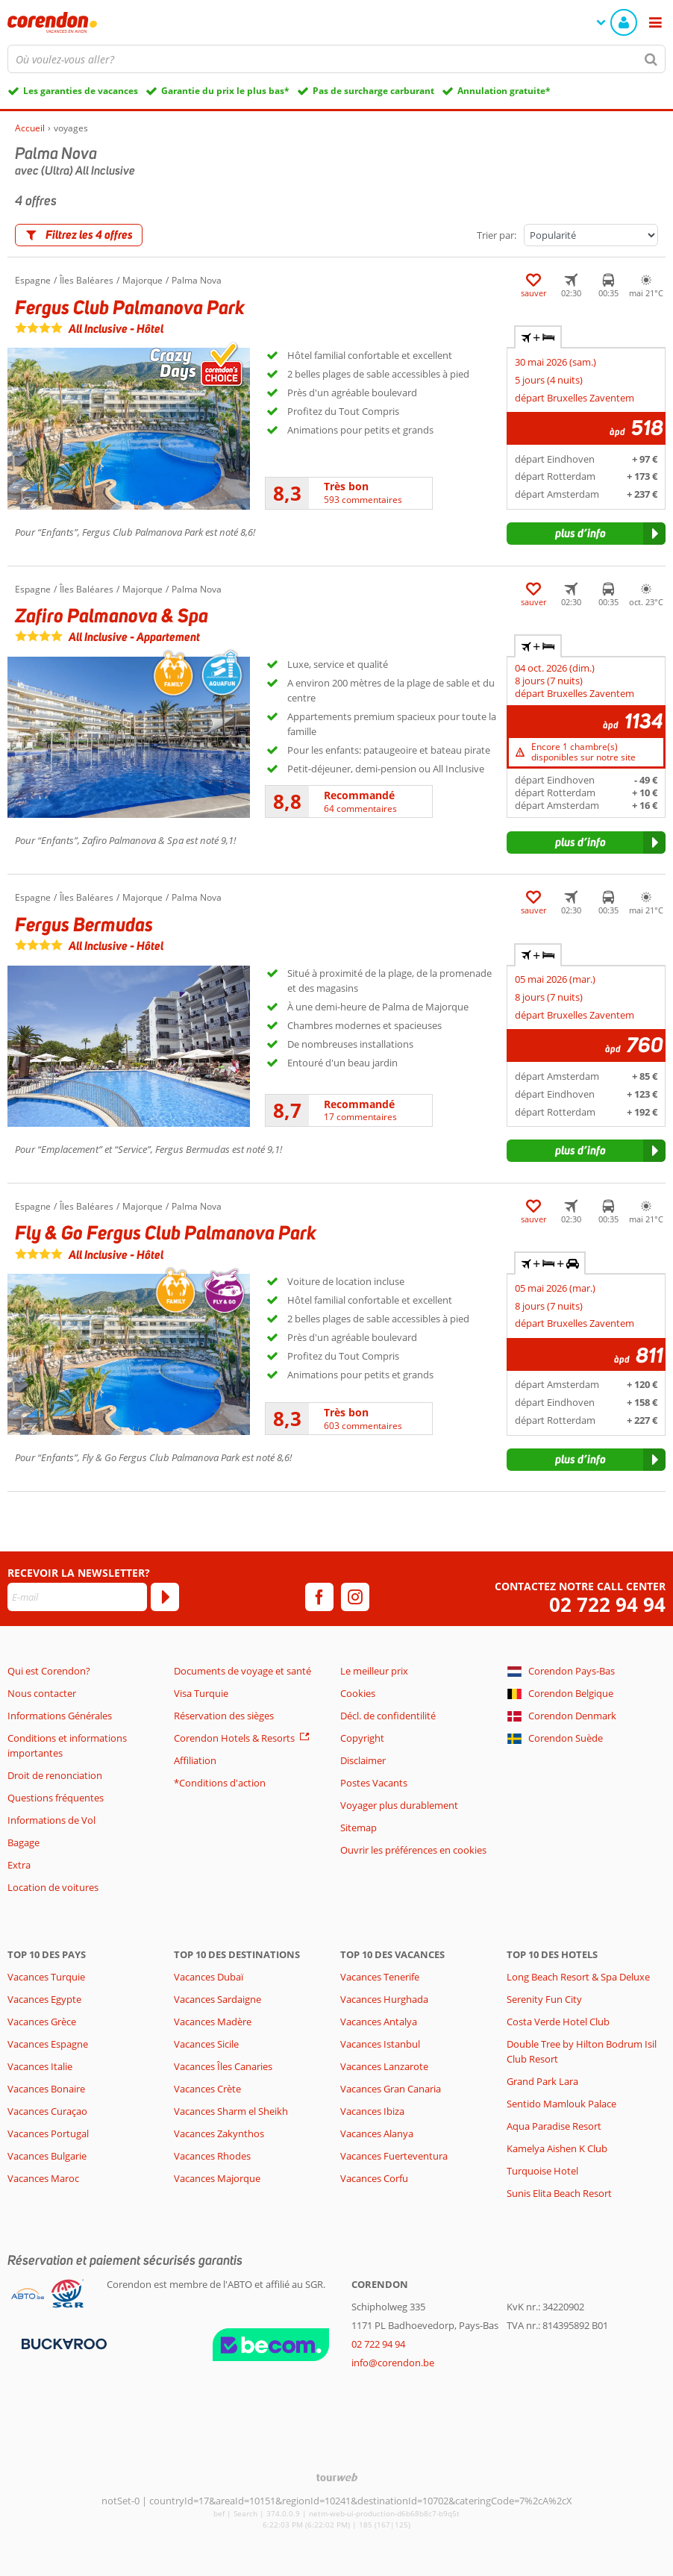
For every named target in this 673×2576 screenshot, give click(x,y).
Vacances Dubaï (208, 1976)
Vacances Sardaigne (217, 1999)
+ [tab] (538, 337)
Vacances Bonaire (46, 2088)
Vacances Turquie (46, 1976)
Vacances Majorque (217, 2178)
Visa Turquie (201, 1693)
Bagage (23, 1842)
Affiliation (195, 1760)
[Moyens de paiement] (62, 2343)
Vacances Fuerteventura (394, 2156)
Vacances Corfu (374, 2178)
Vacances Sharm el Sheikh (231, 2111)
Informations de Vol (51, 1820)
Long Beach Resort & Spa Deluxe (578, 1976)
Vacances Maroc (43, 2178)
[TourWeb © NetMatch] (336, 2477)
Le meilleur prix (374, 1671)
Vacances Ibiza (372, 2111)
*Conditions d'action (220, 1782)
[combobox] (336, 59)
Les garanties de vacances (80, 90)
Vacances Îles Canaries (223, 2066)
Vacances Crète (207, 2088)
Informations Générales (59, 1715)
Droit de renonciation (54, 1775)
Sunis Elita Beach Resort (559, 2193)
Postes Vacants (373, 1782)
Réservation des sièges (224, 1715)
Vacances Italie (39, 2066)
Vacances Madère (212, 2021)
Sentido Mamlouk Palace (561, 2103)
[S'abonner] (165, 1597)
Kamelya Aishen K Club (557, 2148)
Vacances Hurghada (384, 1999)
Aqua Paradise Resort (554, 2126)
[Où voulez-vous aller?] (336, 59)
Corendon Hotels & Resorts (234, 1738)
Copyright (362, 1738)
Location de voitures (52, 1887)
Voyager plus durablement (399, 1805)
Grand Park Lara (542, 2081)
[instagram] (355, 1597)
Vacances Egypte (44, 1999)
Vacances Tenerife (379, 1976)
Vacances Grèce (41, 2021)
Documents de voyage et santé (242, 1671)
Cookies (357, 1693)
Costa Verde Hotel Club (558, 2021)
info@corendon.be (392, 2362)
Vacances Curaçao (47, 2111)
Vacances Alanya (376, 2133)
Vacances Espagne (47, 2044)
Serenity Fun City (544, 1999)
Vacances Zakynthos (219, 2133)
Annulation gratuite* (504, 90)
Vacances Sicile (206, 2044)
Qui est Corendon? (48, 1671)
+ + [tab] (550, 1263)
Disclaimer (363, 1760)
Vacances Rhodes (212, 2156)
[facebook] (319, 1597)
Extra (19, 1865)
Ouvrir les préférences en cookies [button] (413, 1850)
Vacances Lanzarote (384, 2066)
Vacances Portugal (48, 2133)
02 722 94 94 (607, 1604)
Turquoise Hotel (542, 2171)
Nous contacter (41, 1693)
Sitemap (358, 1827)
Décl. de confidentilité (388, 1715)
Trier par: (496, 235)
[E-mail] (77, 1597)
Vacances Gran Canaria (390, 2088)
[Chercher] (651, 59)
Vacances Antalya (378, 2021)
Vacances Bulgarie (47, 2156)
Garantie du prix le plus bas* (225, 90)
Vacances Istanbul (380, 2044)
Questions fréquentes (55, 1797)
